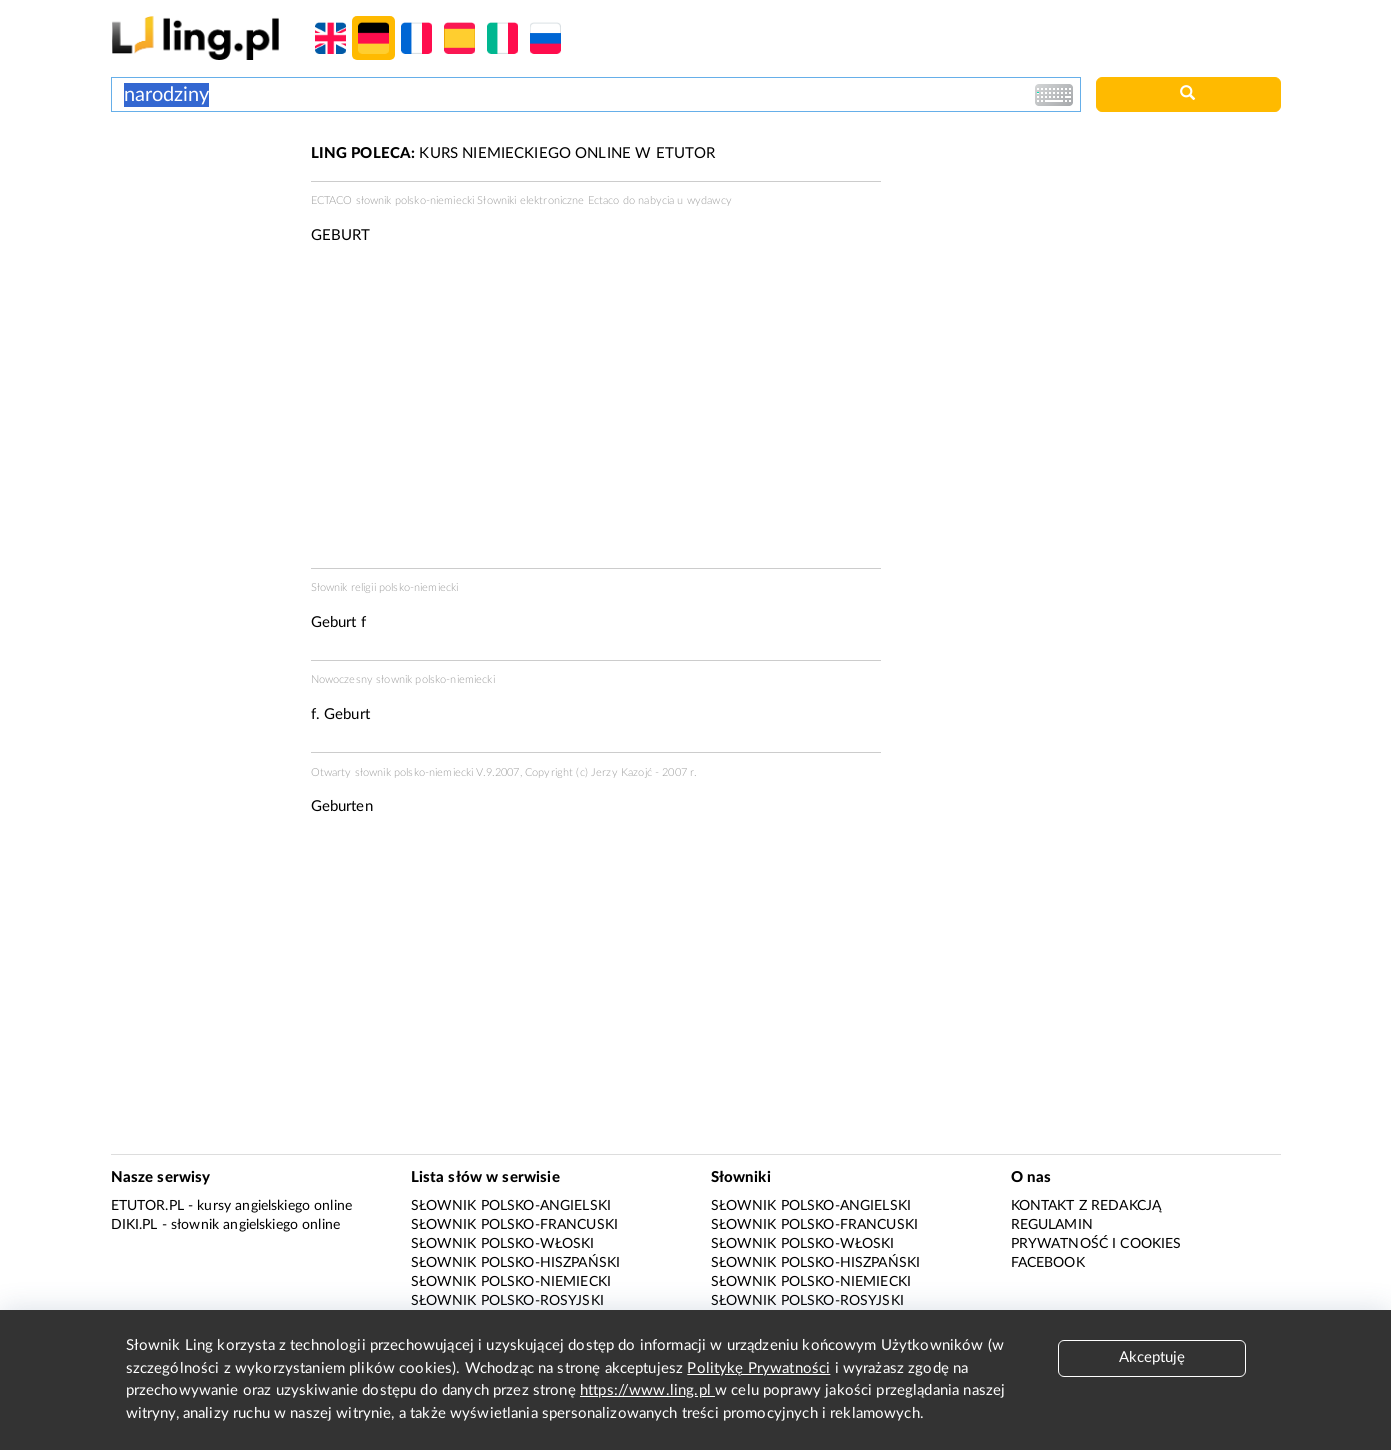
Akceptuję (1152, 1357)
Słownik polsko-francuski (515, 1225)
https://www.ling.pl (647, 1390)
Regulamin (1052, 1225)
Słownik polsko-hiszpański (516, 1263)
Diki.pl (134, 1225)
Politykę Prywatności (758, 1368)
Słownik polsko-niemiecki (511, 1282)
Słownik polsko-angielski (511, 1206)
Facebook (1048, 1263)
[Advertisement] (201, 218)
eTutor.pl (147, 1206)
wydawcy (709, 200)
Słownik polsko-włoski (503, 1244)
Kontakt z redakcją (1086, 1206)
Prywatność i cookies (1096, 1244)
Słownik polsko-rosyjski (507, 1301)
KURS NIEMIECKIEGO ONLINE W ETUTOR (513, 153)
